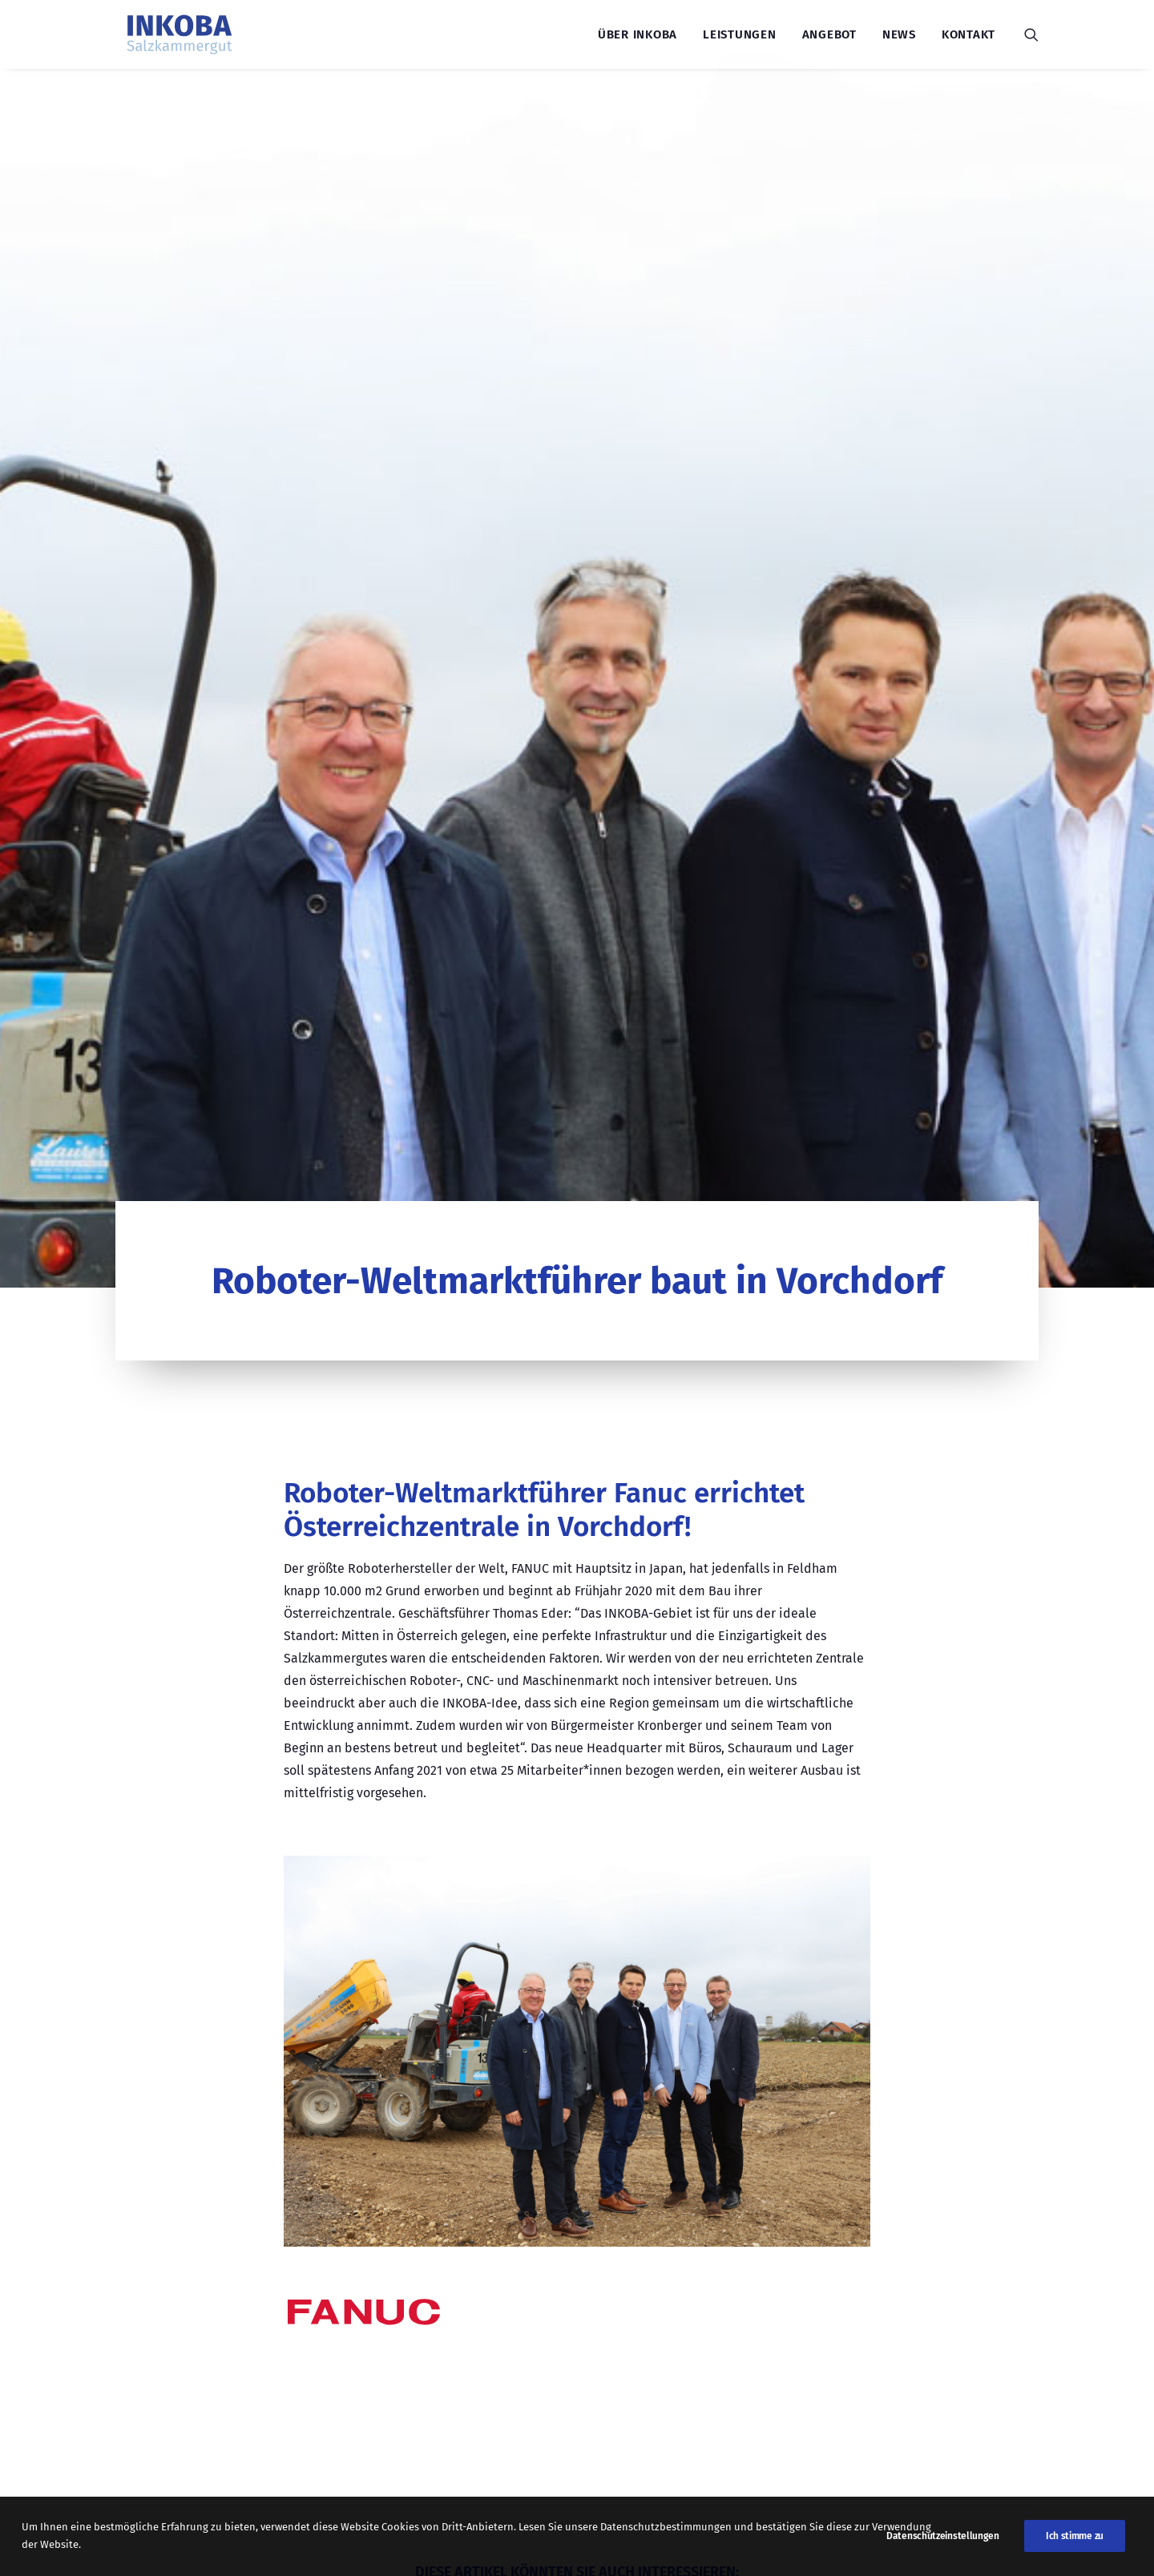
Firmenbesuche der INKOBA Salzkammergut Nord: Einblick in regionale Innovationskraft (571, 1849)
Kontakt (968, 34)
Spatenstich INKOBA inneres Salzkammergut (241, 1849)
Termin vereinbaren (797, 2371)
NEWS (156, 2314)
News (899, 34)
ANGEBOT (166, 2288)
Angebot (829, 34)
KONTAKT (165, 2367)
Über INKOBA (637, 34)
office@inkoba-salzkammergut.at (482, 2340)
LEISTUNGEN (175, 2261)
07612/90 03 (416, 2371)
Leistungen (740, 34)
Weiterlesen (216, 1954)
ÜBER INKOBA (179, 2340)
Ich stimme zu (1075, 2549)
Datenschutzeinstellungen (942, 2549)
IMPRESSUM (173, 2393)
